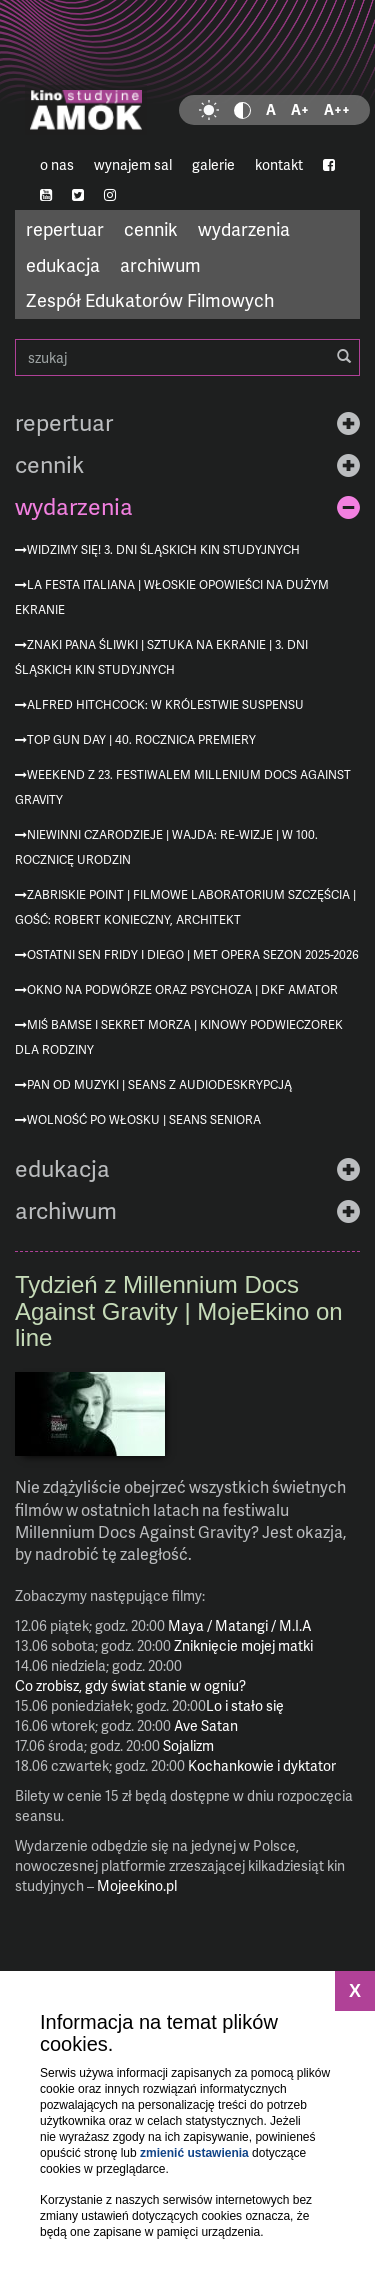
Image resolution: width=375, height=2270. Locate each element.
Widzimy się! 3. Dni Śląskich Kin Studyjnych (163, 549)
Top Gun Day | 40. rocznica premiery (141, 739)
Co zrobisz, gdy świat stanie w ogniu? (130, 1685)
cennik (151, 228)
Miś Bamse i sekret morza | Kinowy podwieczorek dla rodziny (179, 1037)
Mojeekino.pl (137, 1885)
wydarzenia (244, 228)
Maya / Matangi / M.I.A (240, 1625)
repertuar (65, 228)
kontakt (279, 164)
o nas (57, 164)
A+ (300, 109)
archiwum (160, 264)
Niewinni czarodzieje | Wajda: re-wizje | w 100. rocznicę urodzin (166, 847)
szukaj (187, 357)
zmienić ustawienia (194, 2153)
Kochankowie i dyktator (262, 1765)
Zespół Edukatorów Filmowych (150, 299)
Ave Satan (206, 1725)
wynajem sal (133, 164)
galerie (213, 164)
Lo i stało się (245, 1705)
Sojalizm (188, 1745)
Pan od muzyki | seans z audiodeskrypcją (159, 1084)
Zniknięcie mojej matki (243, 1645)
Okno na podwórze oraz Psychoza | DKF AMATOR (182, 989)
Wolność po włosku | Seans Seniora (144, 1119)
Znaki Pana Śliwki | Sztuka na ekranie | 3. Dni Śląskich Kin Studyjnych (161, 657)
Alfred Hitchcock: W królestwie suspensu (165, 704)
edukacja (63, 264)
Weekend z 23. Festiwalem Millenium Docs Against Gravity (183, 787)
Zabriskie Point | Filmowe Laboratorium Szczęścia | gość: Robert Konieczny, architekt (185, 907)
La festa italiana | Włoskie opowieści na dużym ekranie (172, 597)
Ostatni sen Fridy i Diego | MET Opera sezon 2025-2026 (193, 954)
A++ (337, 109)
